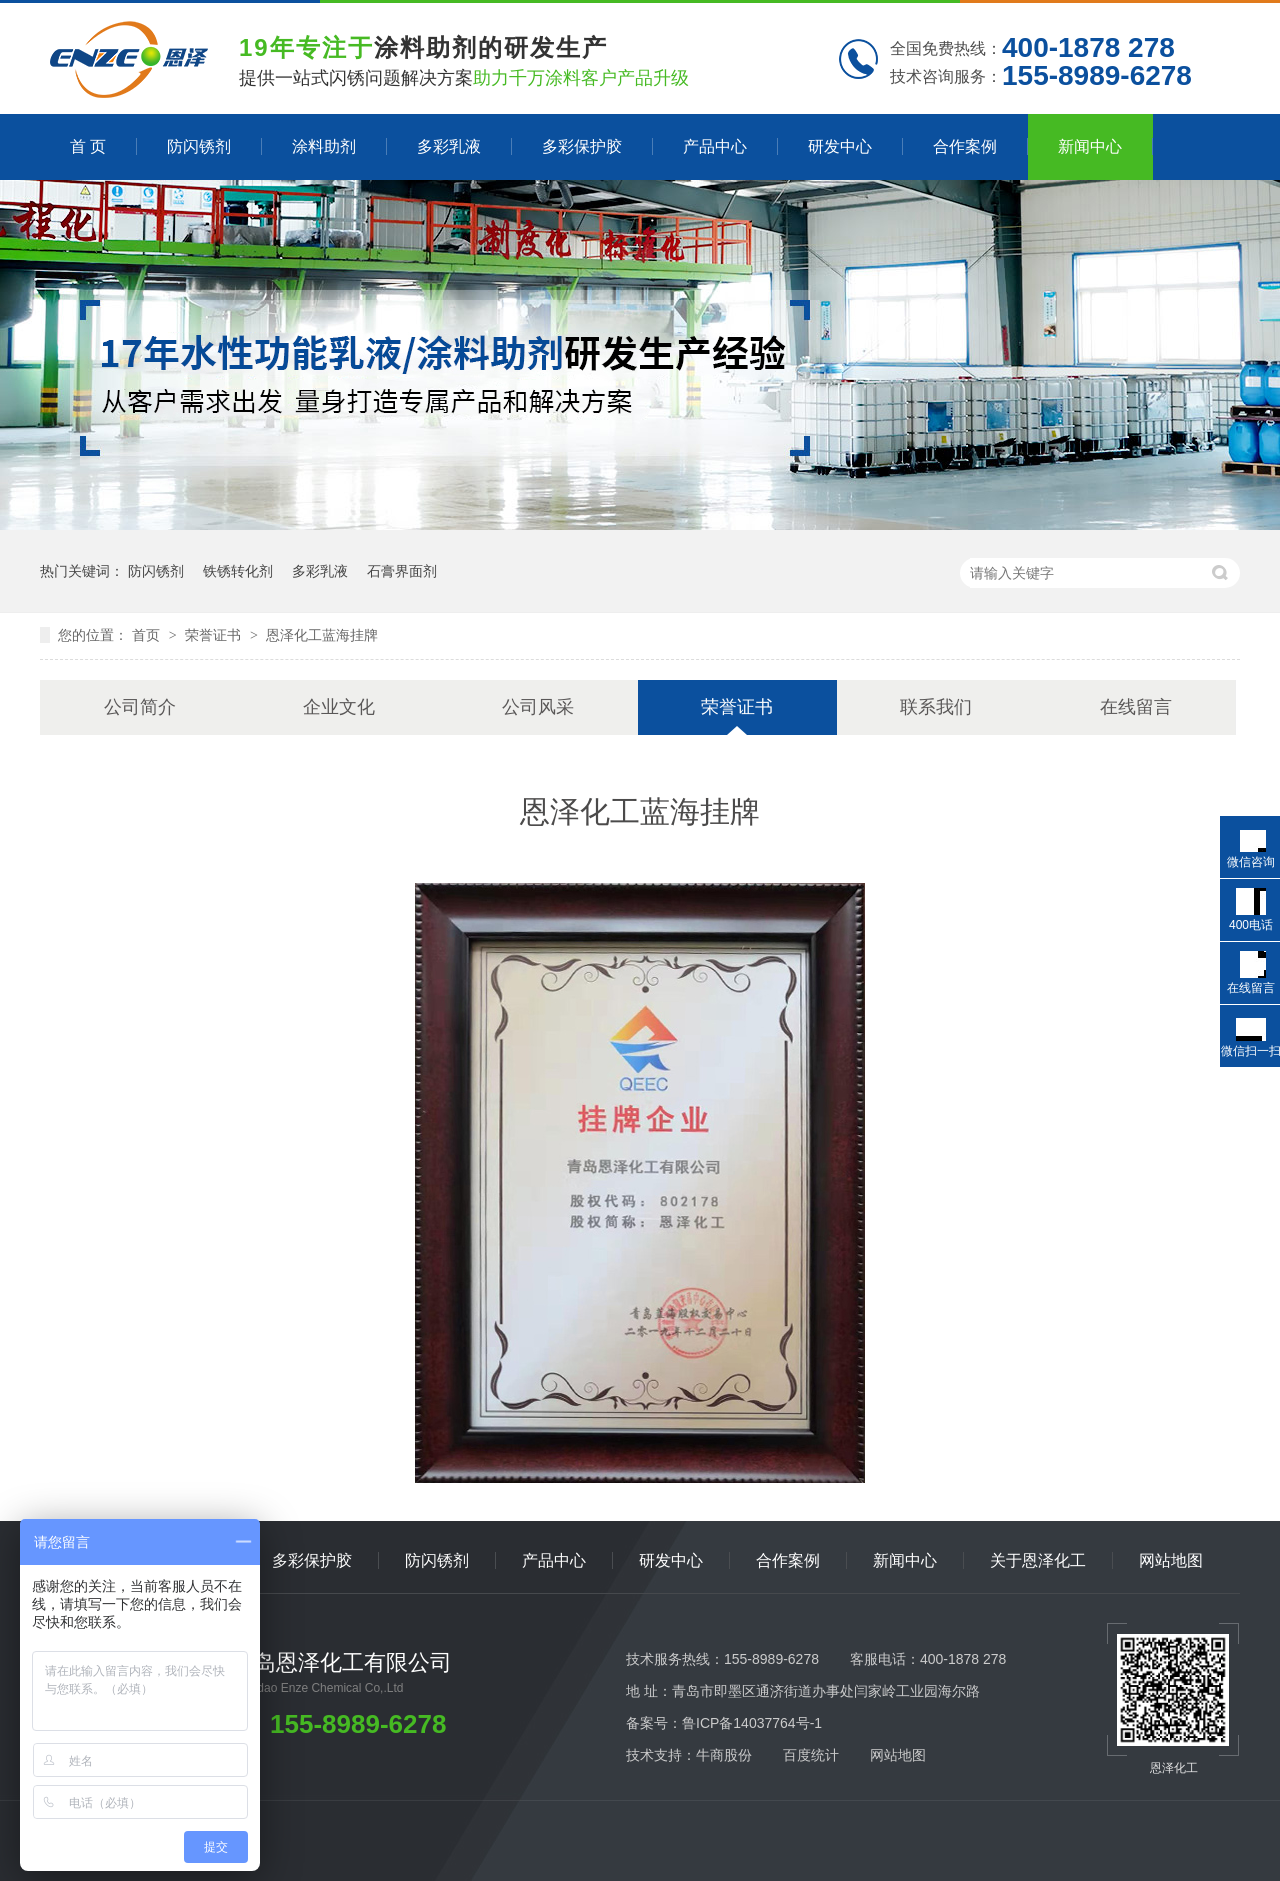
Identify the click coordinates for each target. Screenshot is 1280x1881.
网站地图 (1171, 1560)
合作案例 (965, 146)
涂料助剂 (324, 146)
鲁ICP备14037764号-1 (752, 1723)
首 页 (88, 146)
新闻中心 (1090, 146)
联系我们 (936, 707)
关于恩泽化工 (1038, 1560)
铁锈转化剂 (238, 571)
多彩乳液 (449, 146)
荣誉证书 (215, 635)
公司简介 (140, 707)
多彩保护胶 (582, 146)
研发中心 (840, 146)
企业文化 (339, 707)
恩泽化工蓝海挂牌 (322, 635)
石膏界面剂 (402, 571)
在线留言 (1136, 707)
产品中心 (715, 146)
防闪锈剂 (199, 146)
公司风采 (538, 707)
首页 (148, 635)
